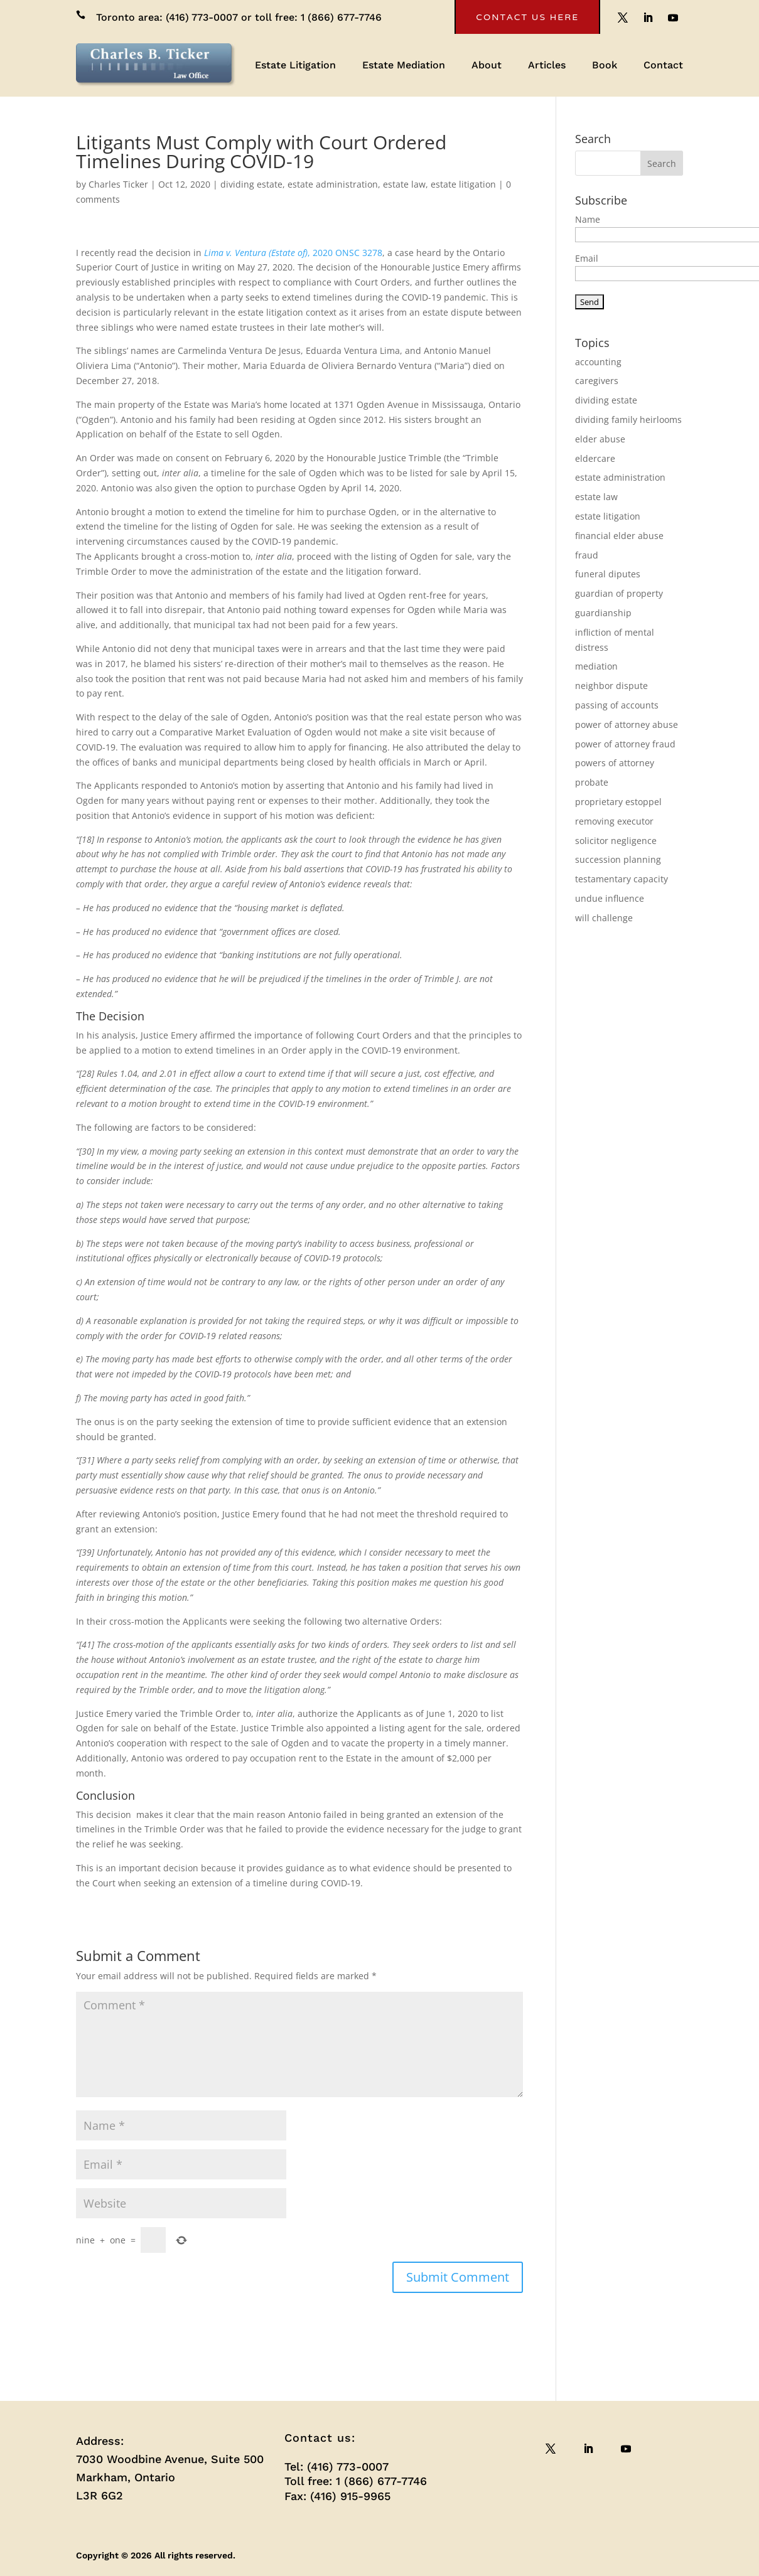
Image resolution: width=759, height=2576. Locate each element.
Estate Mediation (403, 66)
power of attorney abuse (626, 724)
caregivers (596, 381)
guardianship (603, 613)
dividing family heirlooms (628, 419)
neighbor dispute (611, 686)
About (486, 66)
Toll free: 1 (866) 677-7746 (355, 2481)
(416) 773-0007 (202, 17)
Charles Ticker (118, 184)
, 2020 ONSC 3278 (293, 253)
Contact (663, 66)
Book (604, 66)
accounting (598, 362)
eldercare (595, 458)
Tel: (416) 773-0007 (336, 2466)
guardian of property (619, 593)
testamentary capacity (621, 879)
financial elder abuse (619, 536)
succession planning (618, 859)
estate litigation (463, 184)
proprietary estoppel (618, 802)
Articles (547, 66)
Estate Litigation (295, 66)
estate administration (333, 184)
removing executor (614, 821)
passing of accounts (617, 705)
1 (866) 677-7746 (341, 17)
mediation (596, 666)
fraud (586, 555)
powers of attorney (614, 763)
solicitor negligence (616, 841)
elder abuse (600, 439)
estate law (404, 184)
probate (591, 782)
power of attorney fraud (625, 744)
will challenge (604, 918)
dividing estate (251, 184)
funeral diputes (607, 574)
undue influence (609, 898)
